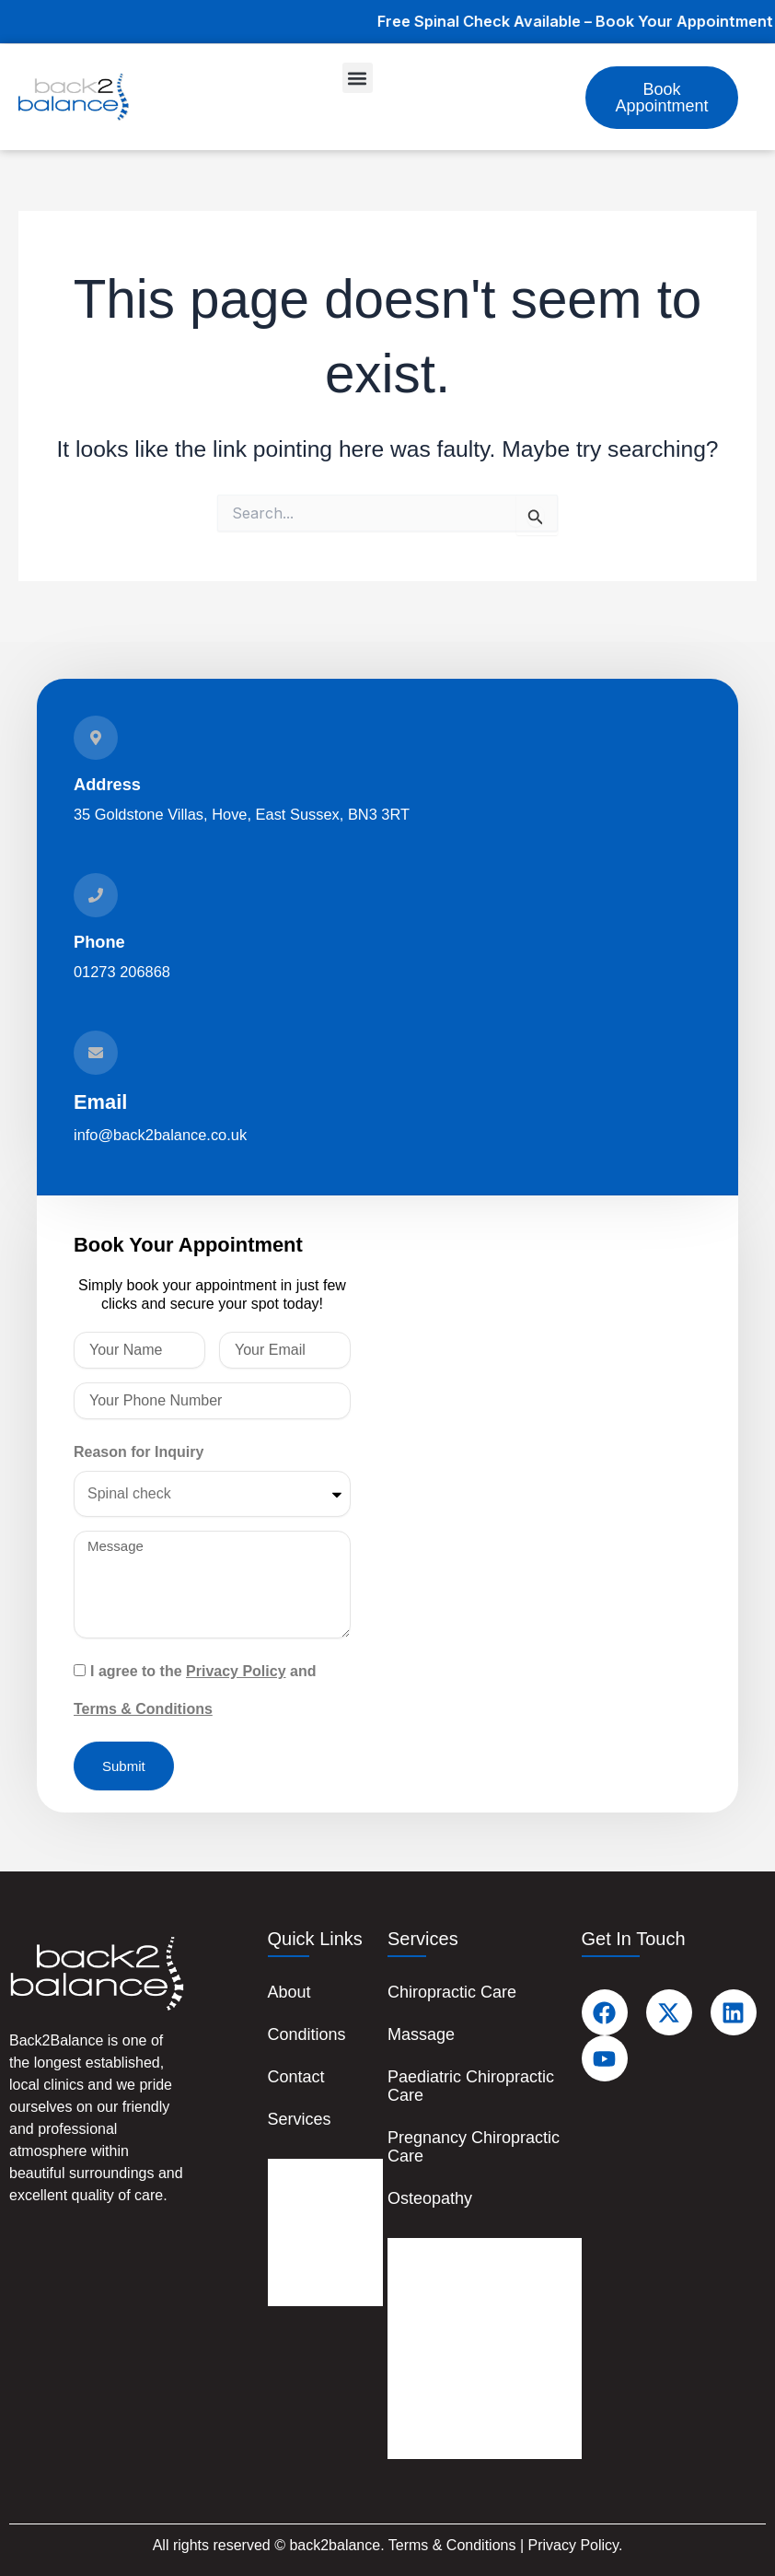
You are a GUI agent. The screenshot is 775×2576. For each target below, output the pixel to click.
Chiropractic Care (452, 1992)
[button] (357, 78)
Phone (99, 941)
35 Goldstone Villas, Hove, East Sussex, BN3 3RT (242, 814)
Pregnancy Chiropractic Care (474, 2146)
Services (299, 2119)
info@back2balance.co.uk (160, 1134)
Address (107, 784)
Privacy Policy (236, 1671)
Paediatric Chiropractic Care (471, 2086)
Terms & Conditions (143, 1709)
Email (100, 1101)
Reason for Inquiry (138, 1452)
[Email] (96, 1053)
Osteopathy (430, 2198)
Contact (296, 2077)
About (289, 1992)
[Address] (96, 738)
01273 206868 (122, 971)
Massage (421, 2034)
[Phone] (96, 895)
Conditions (307, 2034)
